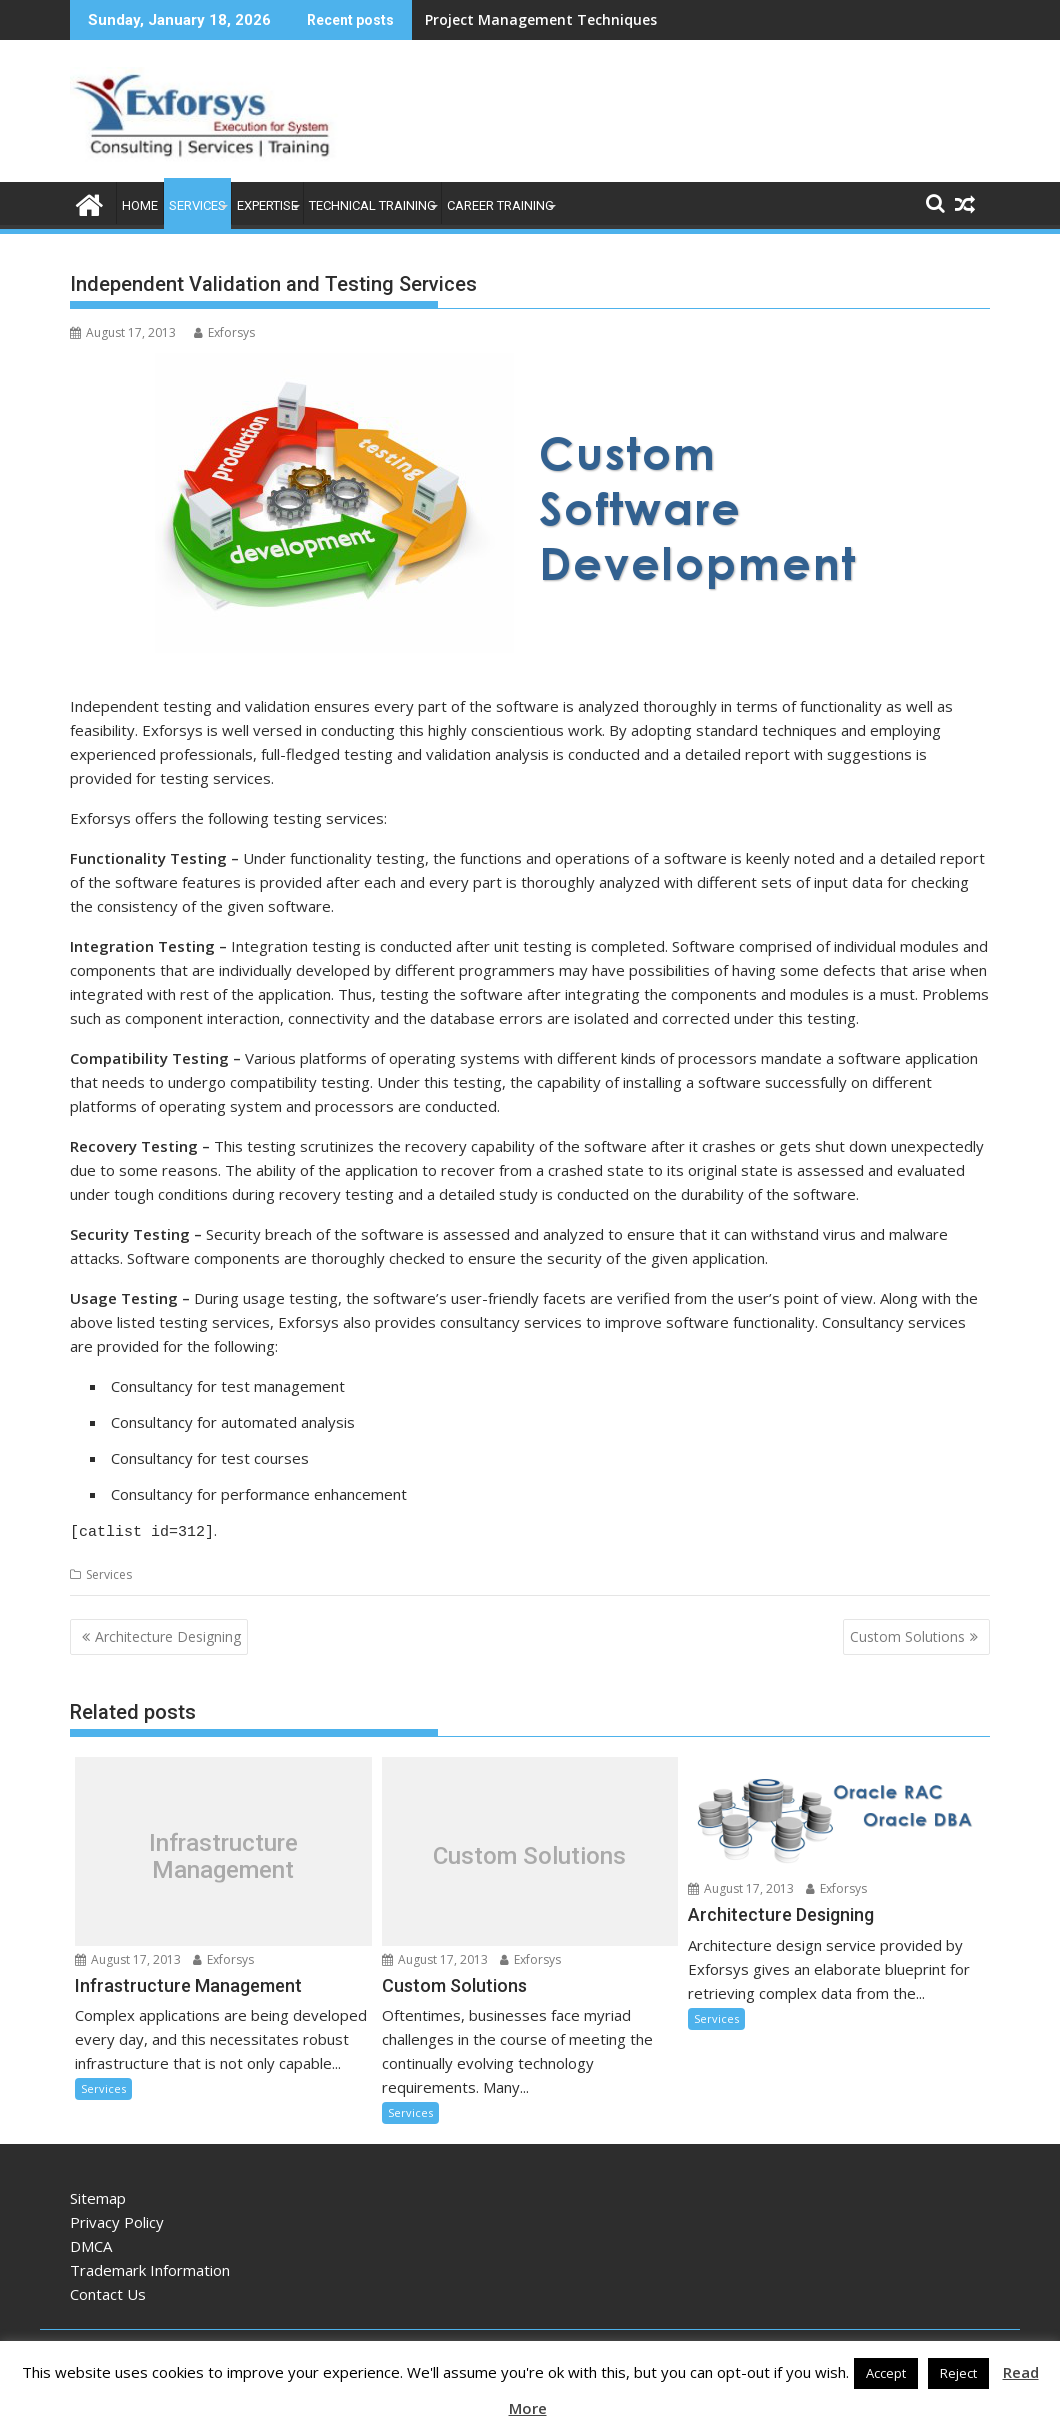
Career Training (500, 205)
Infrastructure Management (223, 1853)
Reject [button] (958, 2373)
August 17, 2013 (128, 1956)
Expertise (267, 205)
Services (197, 205)
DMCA (91, 2243)
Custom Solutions (907, 1633)
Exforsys (224, 332)
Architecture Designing (168, 1633)
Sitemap (98, 2195)
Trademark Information (150, 2267)
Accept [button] (886, 2373)
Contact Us (108, 2291)
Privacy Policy (117, 2219)
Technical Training (372, 205)
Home (140, 205)
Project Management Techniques (541, 19)
